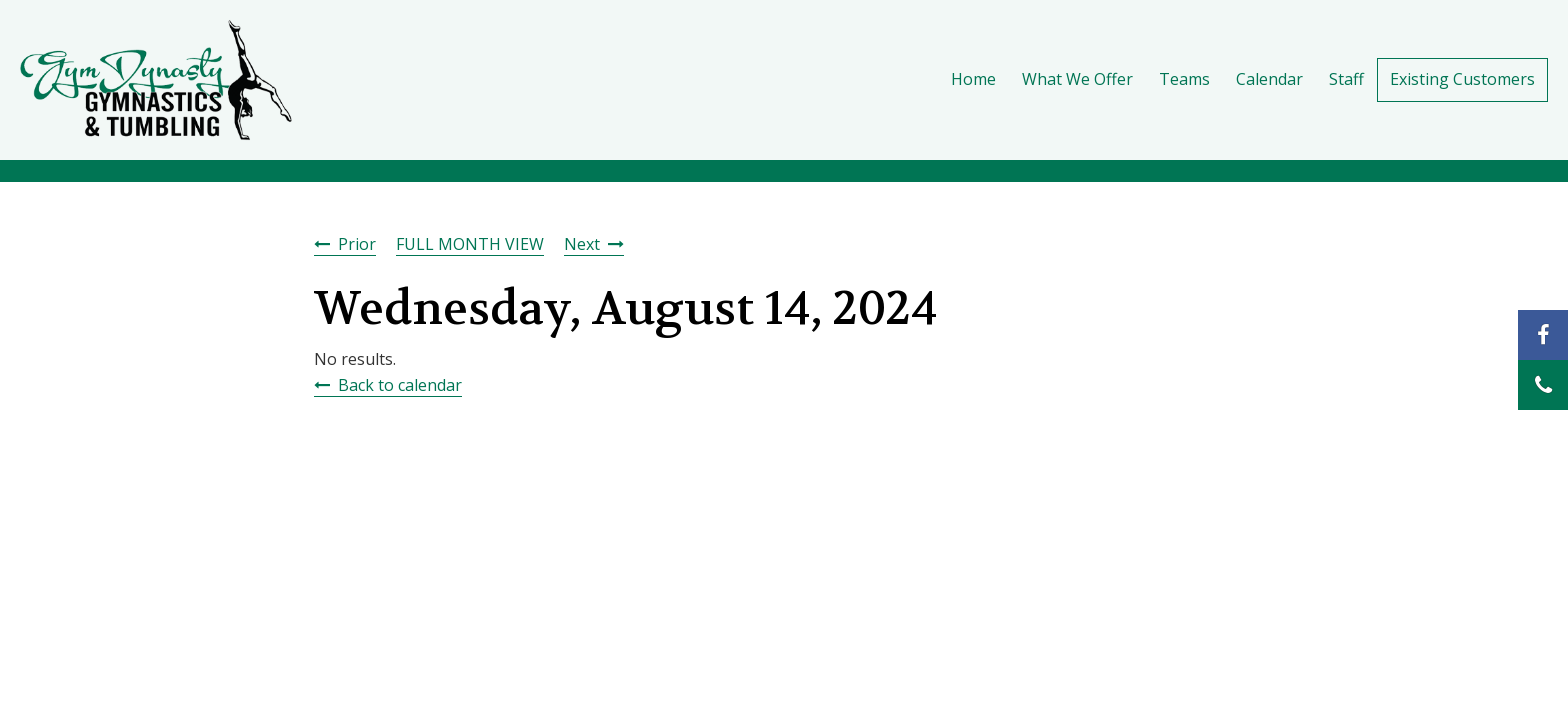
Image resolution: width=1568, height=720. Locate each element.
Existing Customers (1462, 79)
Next (582, 244)
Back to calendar (400, 385)
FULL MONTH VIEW (470, 244)
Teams (1184, 79)
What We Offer (1077, 79)
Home (973, 79)
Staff (1346, 79)
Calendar (1269, 79)
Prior (357, 244)
